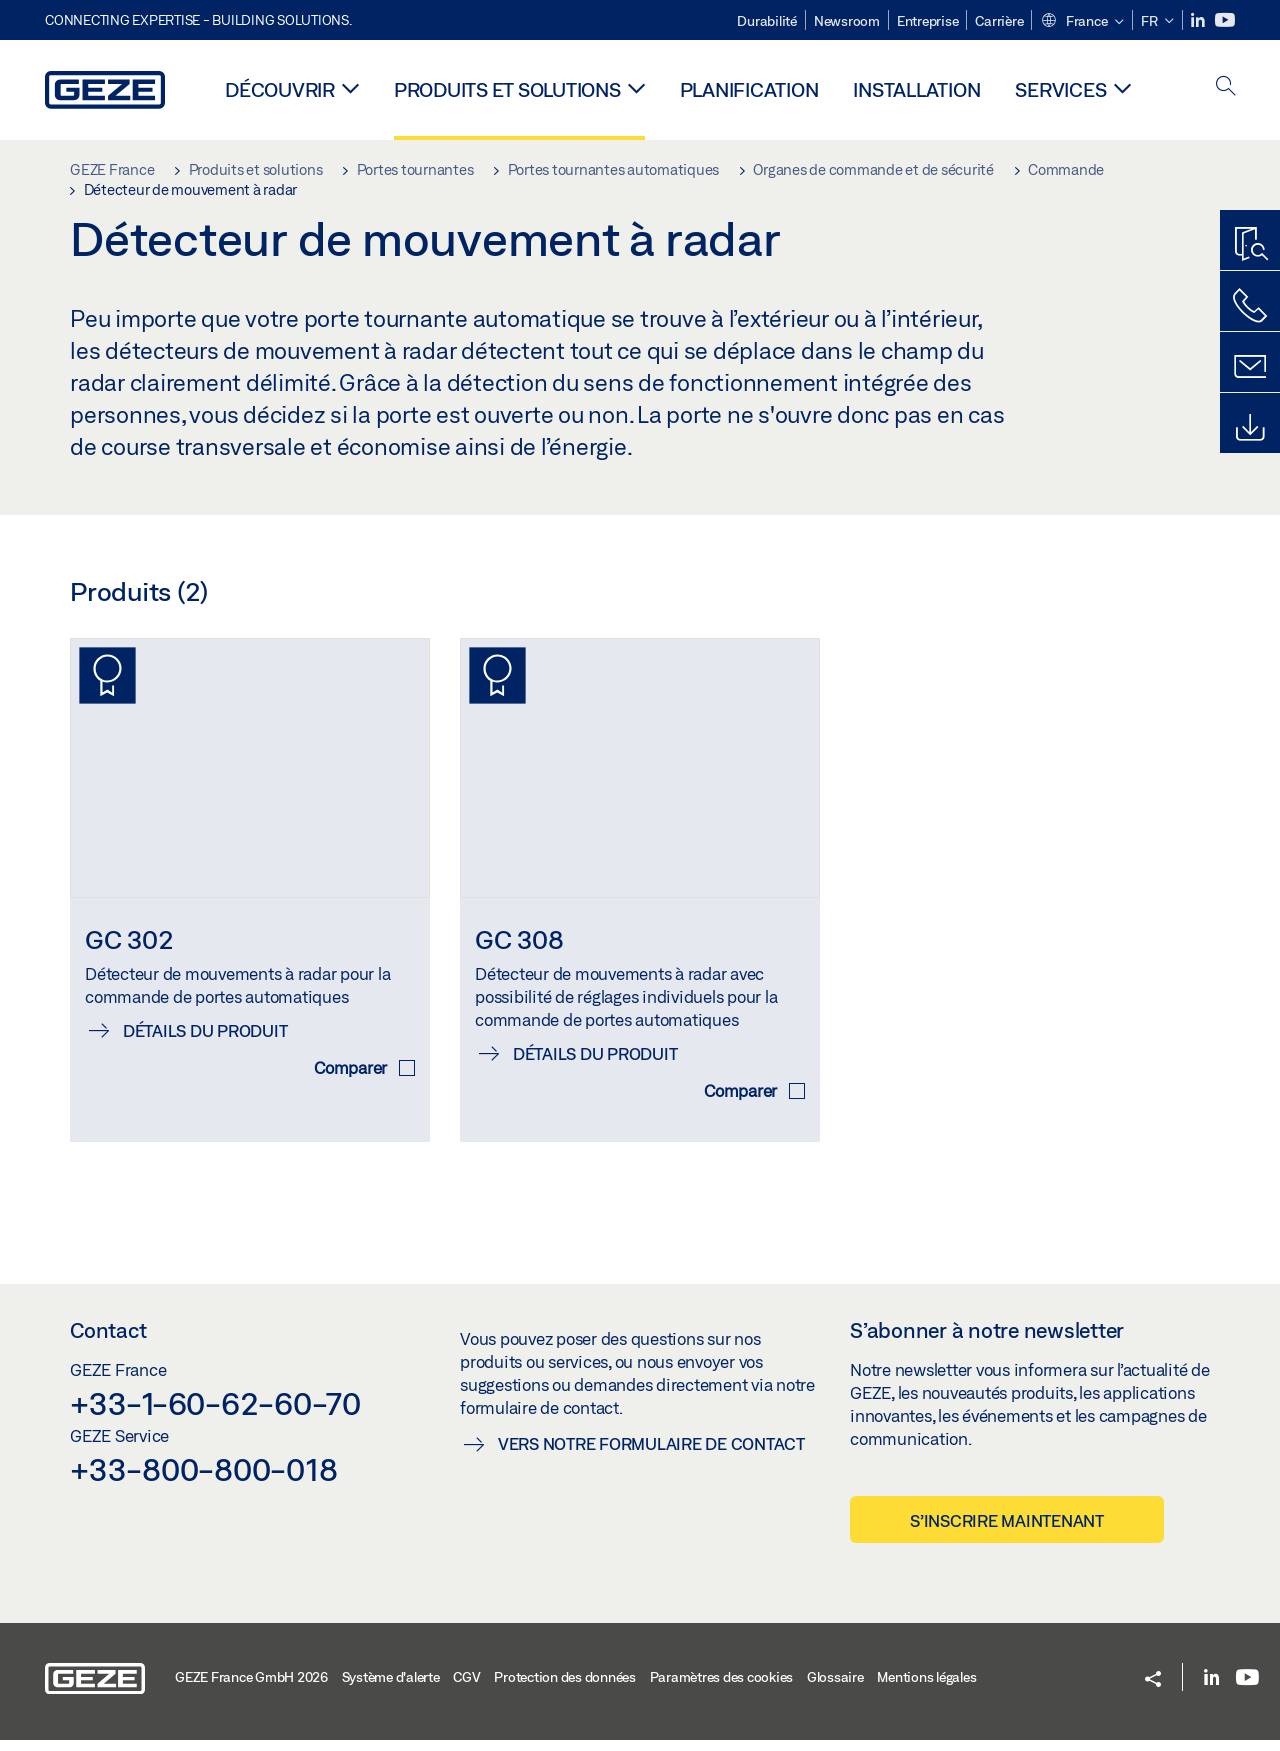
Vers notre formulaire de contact (651, 1453)
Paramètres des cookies (722, 1688)
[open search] (1226, 87)
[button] (1082, 22)
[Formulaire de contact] (1250, 367)
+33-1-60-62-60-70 (215, 1414)
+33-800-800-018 (203, 1479)
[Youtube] (1225, 20)
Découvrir (280, 89)
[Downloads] (1250, 428)
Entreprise (928, 21)
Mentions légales (926, 1688)
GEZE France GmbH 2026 (251, 1688)
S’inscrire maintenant (1007, 1530)
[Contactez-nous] (1250, 306)
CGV (466, 1688)
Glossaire (835, 1688)
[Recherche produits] (1250, 245)
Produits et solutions (507, 89)
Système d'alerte (391, 1688)
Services (1060, 89)
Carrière (999, 21)
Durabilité (767, 21)
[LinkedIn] (1199, 20)
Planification (749, 89)
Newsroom (847, 21)
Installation (916, 89)
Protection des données (565, 1688)
